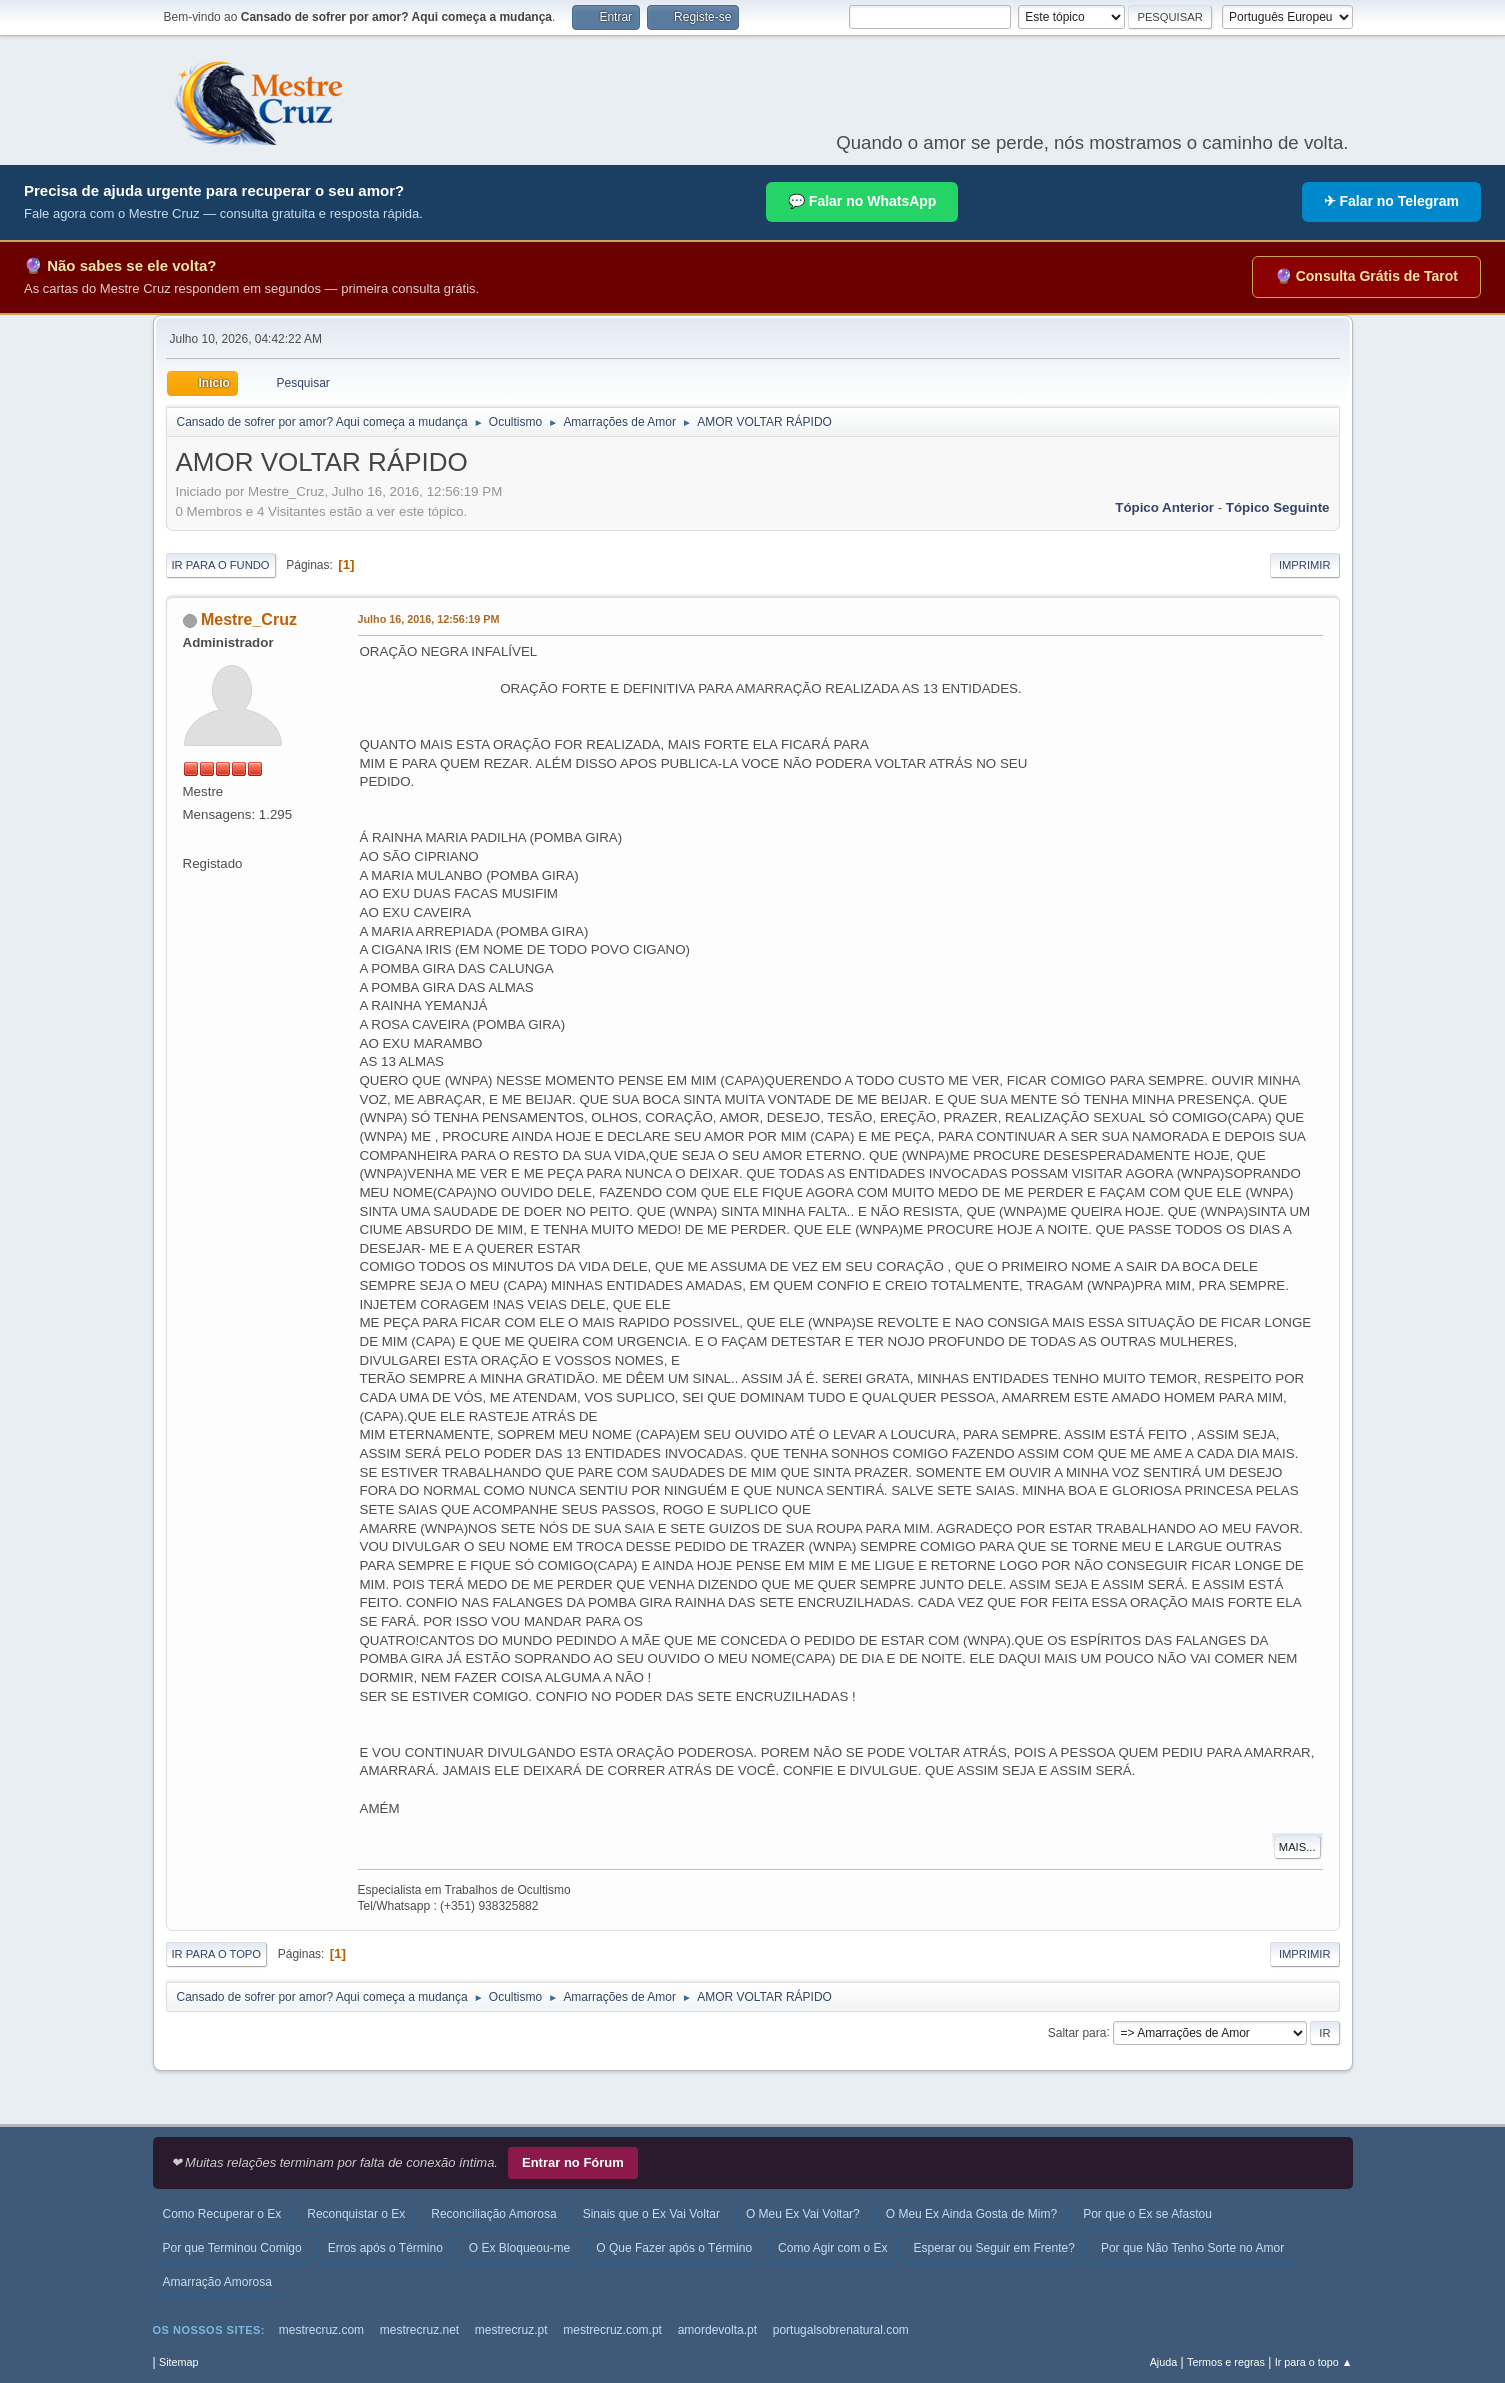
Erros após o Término (385, 2248)
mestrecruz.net (419, 2330)
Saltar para (1077, 2032)
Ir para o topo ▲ (1314, 2362)
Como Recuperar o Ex (222, 2214)
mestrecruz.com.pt (612, 2330)
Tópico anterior (1164, 507)
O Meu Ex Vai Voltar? (803, 2214)
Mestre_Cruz (249, 619)
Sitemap (179, 2362)
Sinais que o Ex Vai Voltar (651, 2214)
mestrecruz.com (321, 2330)
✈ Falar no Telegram (1391, 201)
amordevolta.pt (717, 2330)
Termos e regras (1226, 2362)
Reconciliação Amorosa (493, 2214)
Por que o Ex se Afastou (1147, 2214)
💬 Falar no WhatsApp (862, 201)
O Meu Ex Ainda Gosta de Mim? (971, 2214)
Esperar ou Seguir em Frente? (993, 2248)
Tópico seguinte (1278, 507)
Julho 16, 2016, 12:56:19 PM (429, 619)
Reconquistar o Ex (356, 2214)
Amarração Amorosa (217, 2282)
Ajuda (1164, 2362)
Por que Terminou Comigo (232, 2248)
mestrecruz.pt (511, 2330)
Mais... (1297, 1847)
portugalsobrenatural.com (841, 2330)
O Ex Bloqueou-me (519, 2248)
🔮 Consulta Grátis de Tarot (1366, 276)
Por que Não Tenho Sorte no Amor (1192, 2248)
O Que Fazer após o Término (674, 2248)
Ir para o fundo (221, 565)
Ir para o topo (217, 1954)
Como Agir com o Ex (832, 2248)
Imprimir (1305, 565)
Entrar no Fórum (573, 2162)
